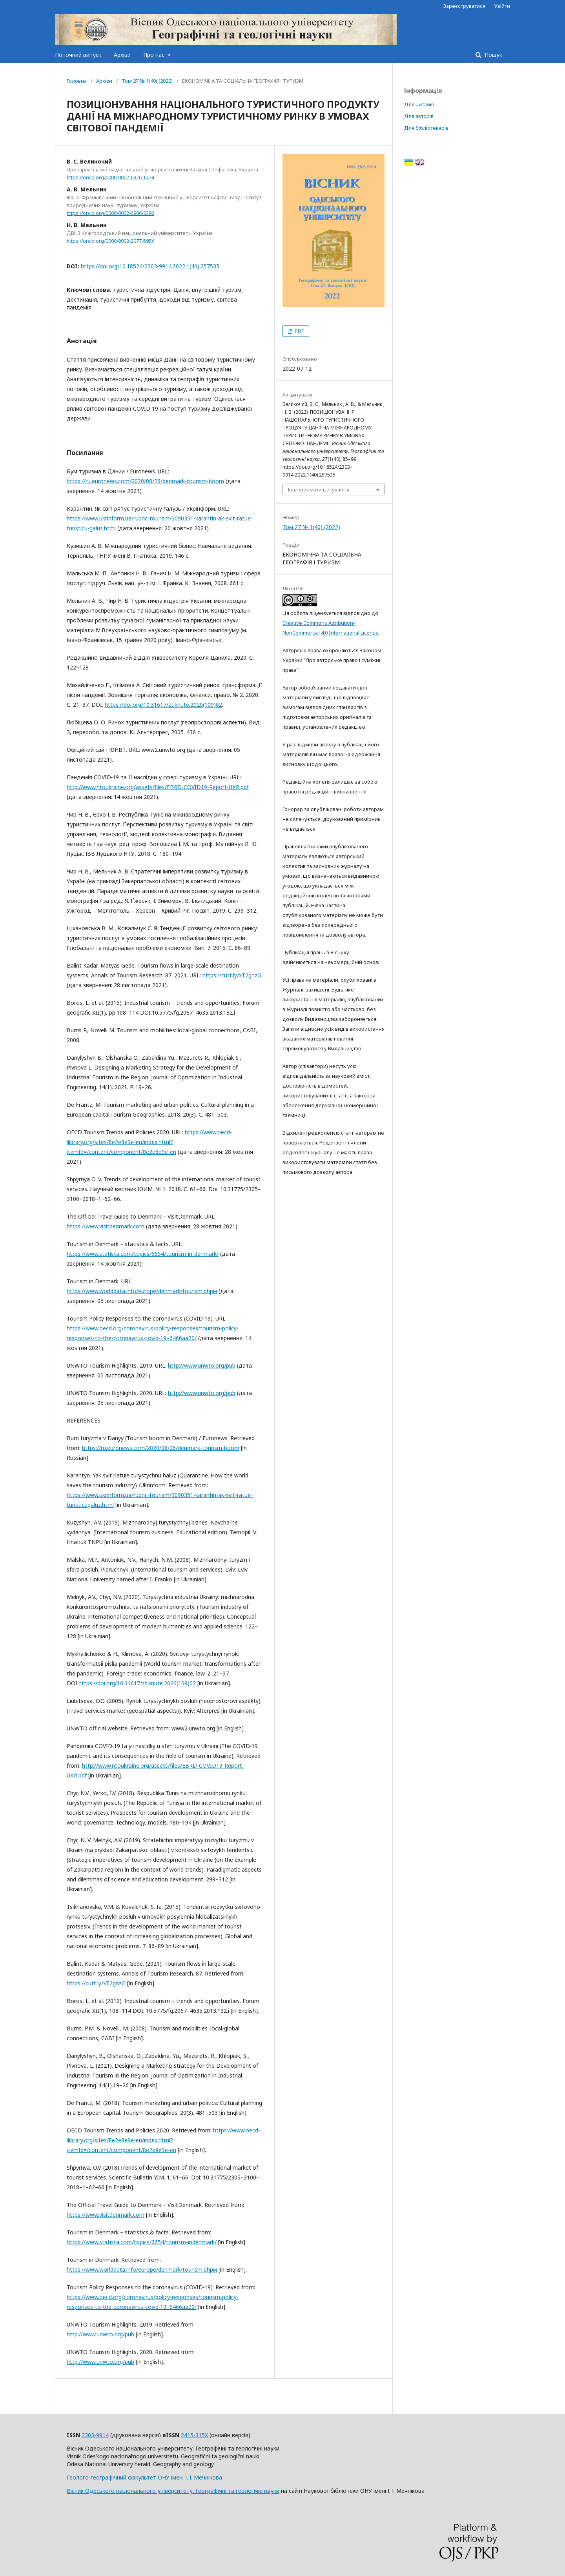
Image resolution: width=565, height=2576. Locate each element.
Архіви (122, 54)
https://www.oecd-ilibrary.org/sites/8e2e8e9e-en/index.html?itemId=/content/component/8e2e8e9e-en (149, 1141)
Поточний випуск (78, 54)
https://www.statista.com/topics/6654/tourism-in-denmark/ (143, 1253)
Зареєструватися (464, 5)
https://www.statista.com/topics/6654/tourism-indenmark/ (142, 2242)
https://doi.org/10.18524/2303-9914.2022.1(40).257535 (150, 266)
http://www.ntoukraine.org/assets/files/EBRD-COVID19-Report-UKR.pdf (158, 787)
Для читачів (419, 104)
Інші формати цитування (318, 489)
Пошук (492, 54)
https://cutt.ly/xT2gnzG (231, 975)
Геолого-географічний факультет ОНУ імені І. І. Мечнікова (144, 2477)
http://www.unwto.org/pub (201, 1365)
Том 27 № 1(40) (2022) (147, 80)
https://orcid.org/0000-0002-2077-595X (110, 240)
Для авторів (419, 116)
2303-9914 (95, 2435)
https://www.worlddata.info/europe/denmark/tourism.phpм (142, 1291)
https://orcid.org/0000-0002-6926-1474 (110, 177)
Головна (77, 80)
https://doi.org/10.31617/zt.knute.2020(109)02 (163, 704)
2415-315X (194, 2435)
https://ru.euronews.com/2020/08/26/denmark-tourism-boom (145, 481)
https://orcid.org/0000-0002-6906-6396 (110, 213)
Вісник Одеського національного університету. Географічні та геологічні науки (173, 2490)
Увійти (502, 5)
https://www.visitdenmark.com (105, 1226)
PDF (298, 331)
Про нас (154, 54)
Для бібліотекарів (426, 127)
